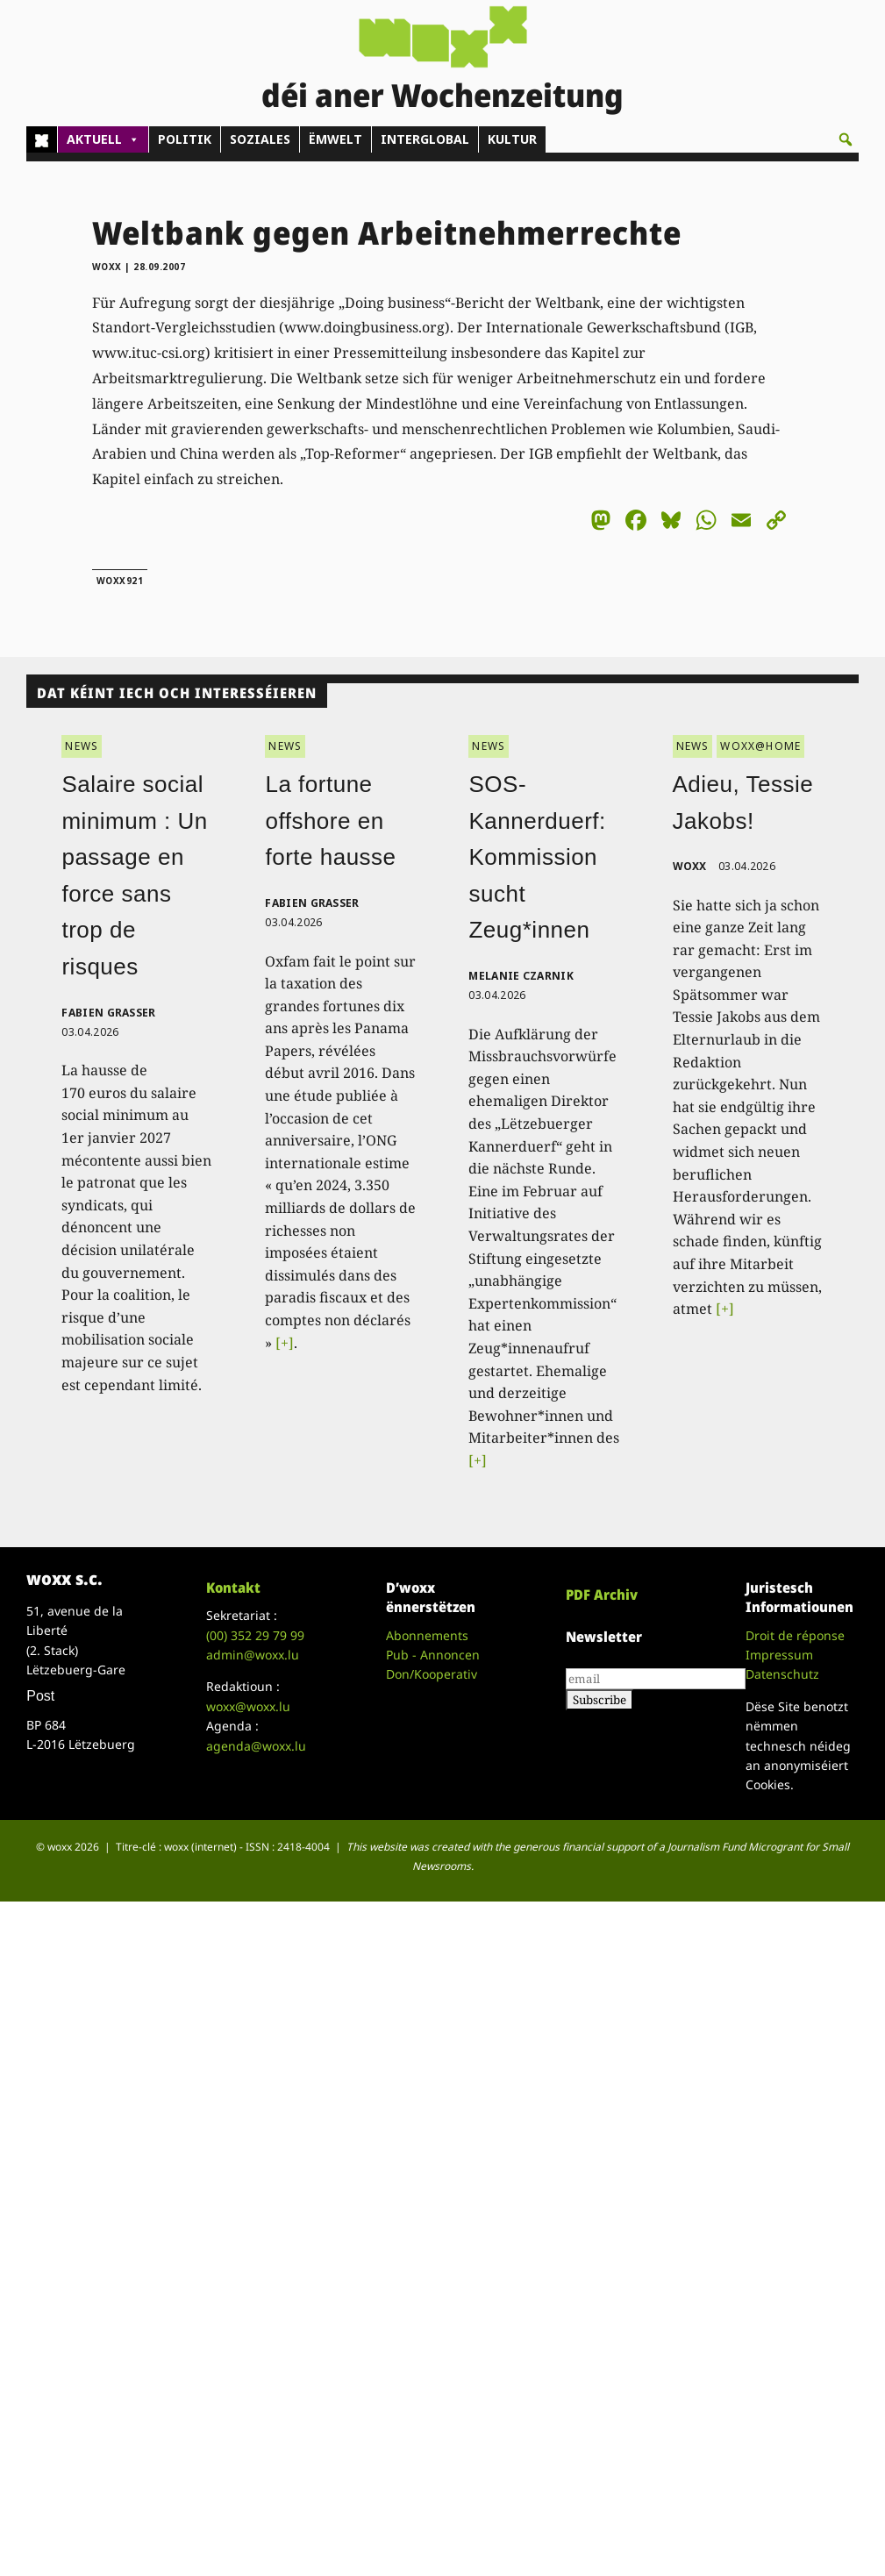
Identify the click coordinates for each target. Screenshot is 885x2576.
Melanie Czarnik (521, 975)
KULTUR (512, 139)
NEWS (81, 746)
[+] (284, 1342)
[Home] (41, 139)
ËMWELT (335, 139)
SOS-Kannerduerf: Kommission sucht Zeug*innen (536, 857)
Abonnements (427, 1635)
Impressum (779, 1654)
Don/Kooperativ (431, 1674)
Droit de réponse (795, 1635)
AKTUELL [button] (103, 139)
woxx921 (120, 580)
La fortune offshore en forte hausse (330, 820)
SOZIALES (260, 139)
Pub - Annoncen (433, 1654)
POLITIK (184, 139)
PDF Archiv (602, 1594)
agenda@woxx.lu (256, 1746)
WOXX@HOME (760, 746)
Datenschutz (782, 1674)
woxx (108, 266)
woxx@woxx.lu (248, 1706)
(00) (255, 1635)
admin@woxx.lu (252, 1654)
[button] (845, 139)
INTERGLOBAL (425, 139)
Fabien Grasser (108, 1012)
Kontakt (233, 1587)
